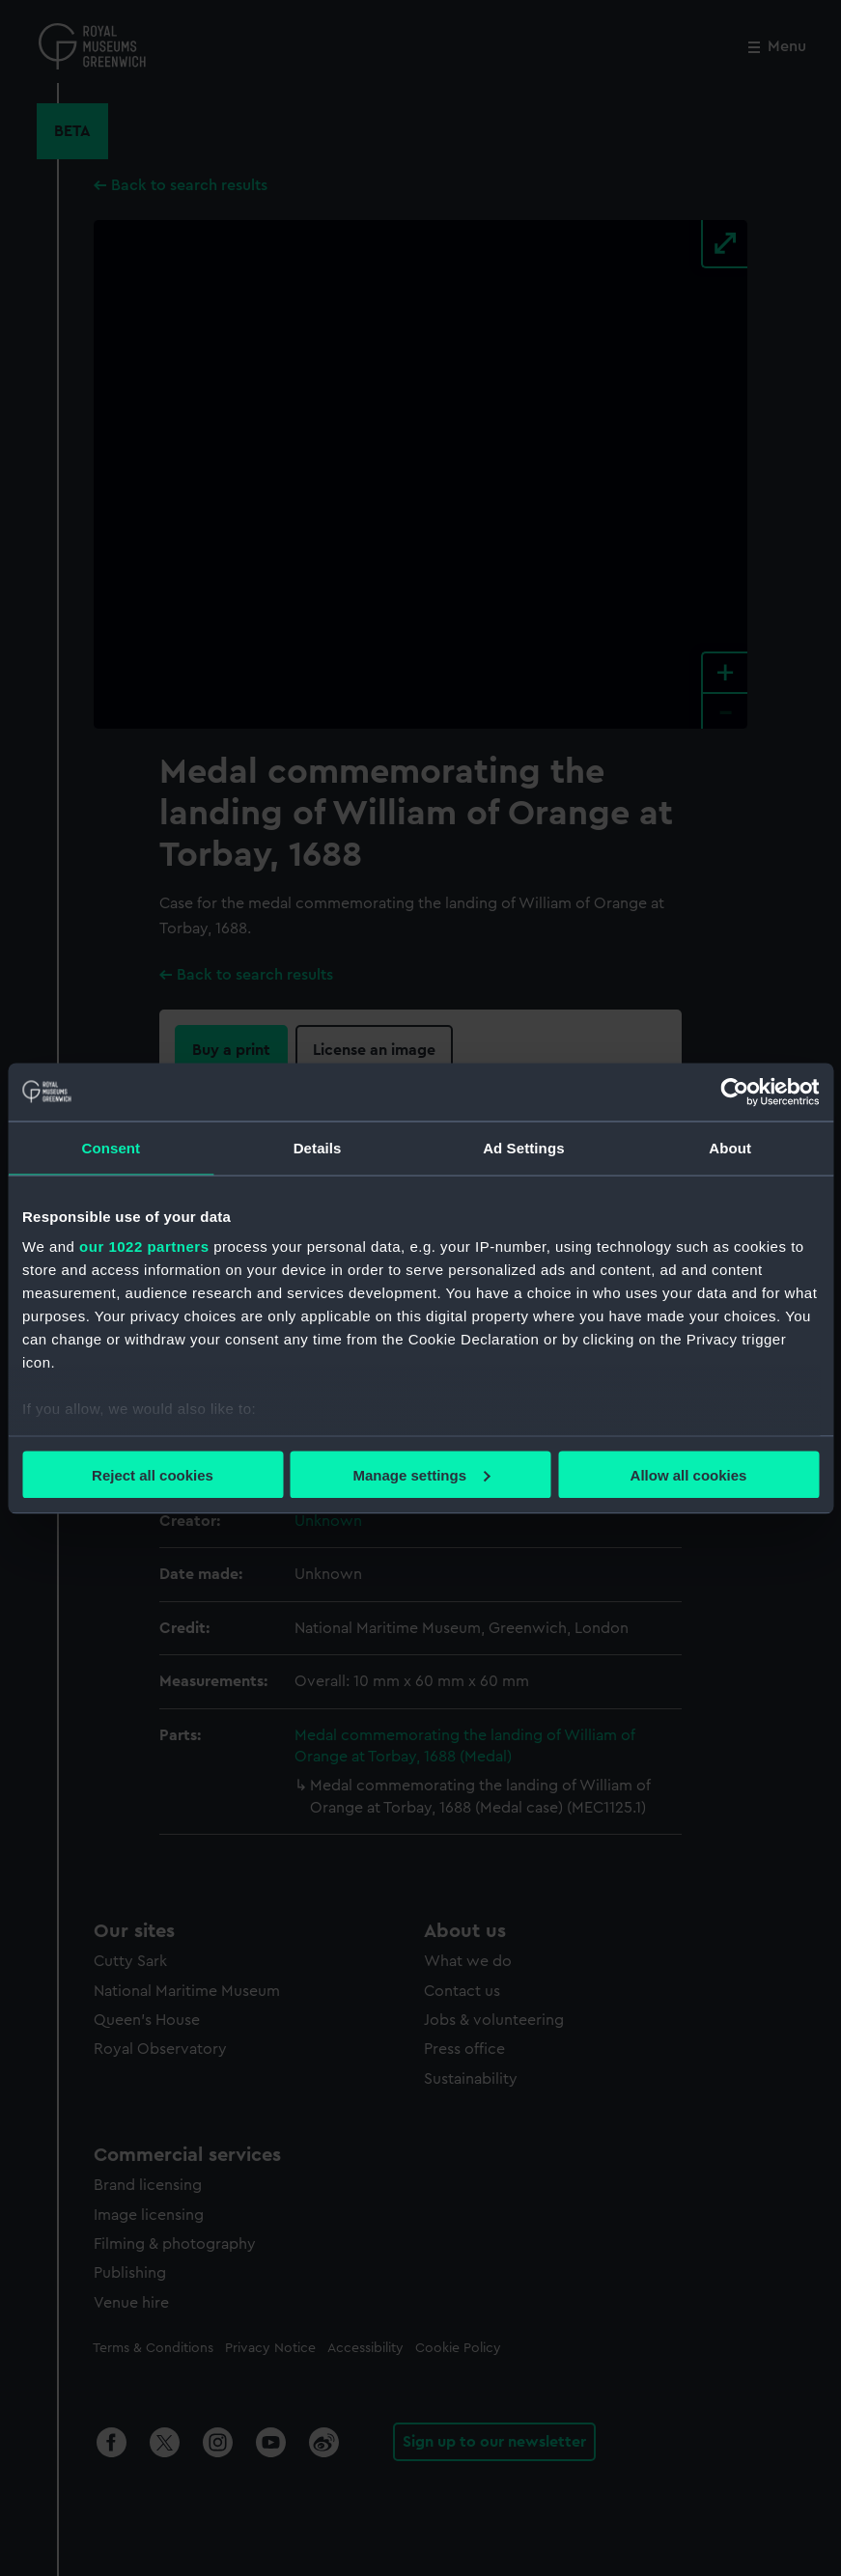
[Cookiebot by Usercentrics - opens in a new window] (734, 1091)
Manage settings (421, 1474)
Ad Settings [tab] (523, 1147)
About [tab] (730, 1147)
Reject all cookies (152, 1474)
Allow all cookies (689, 1474)
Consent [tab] (111, 1147)
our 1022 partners (144, 1246)
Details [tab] (318, 1147)
